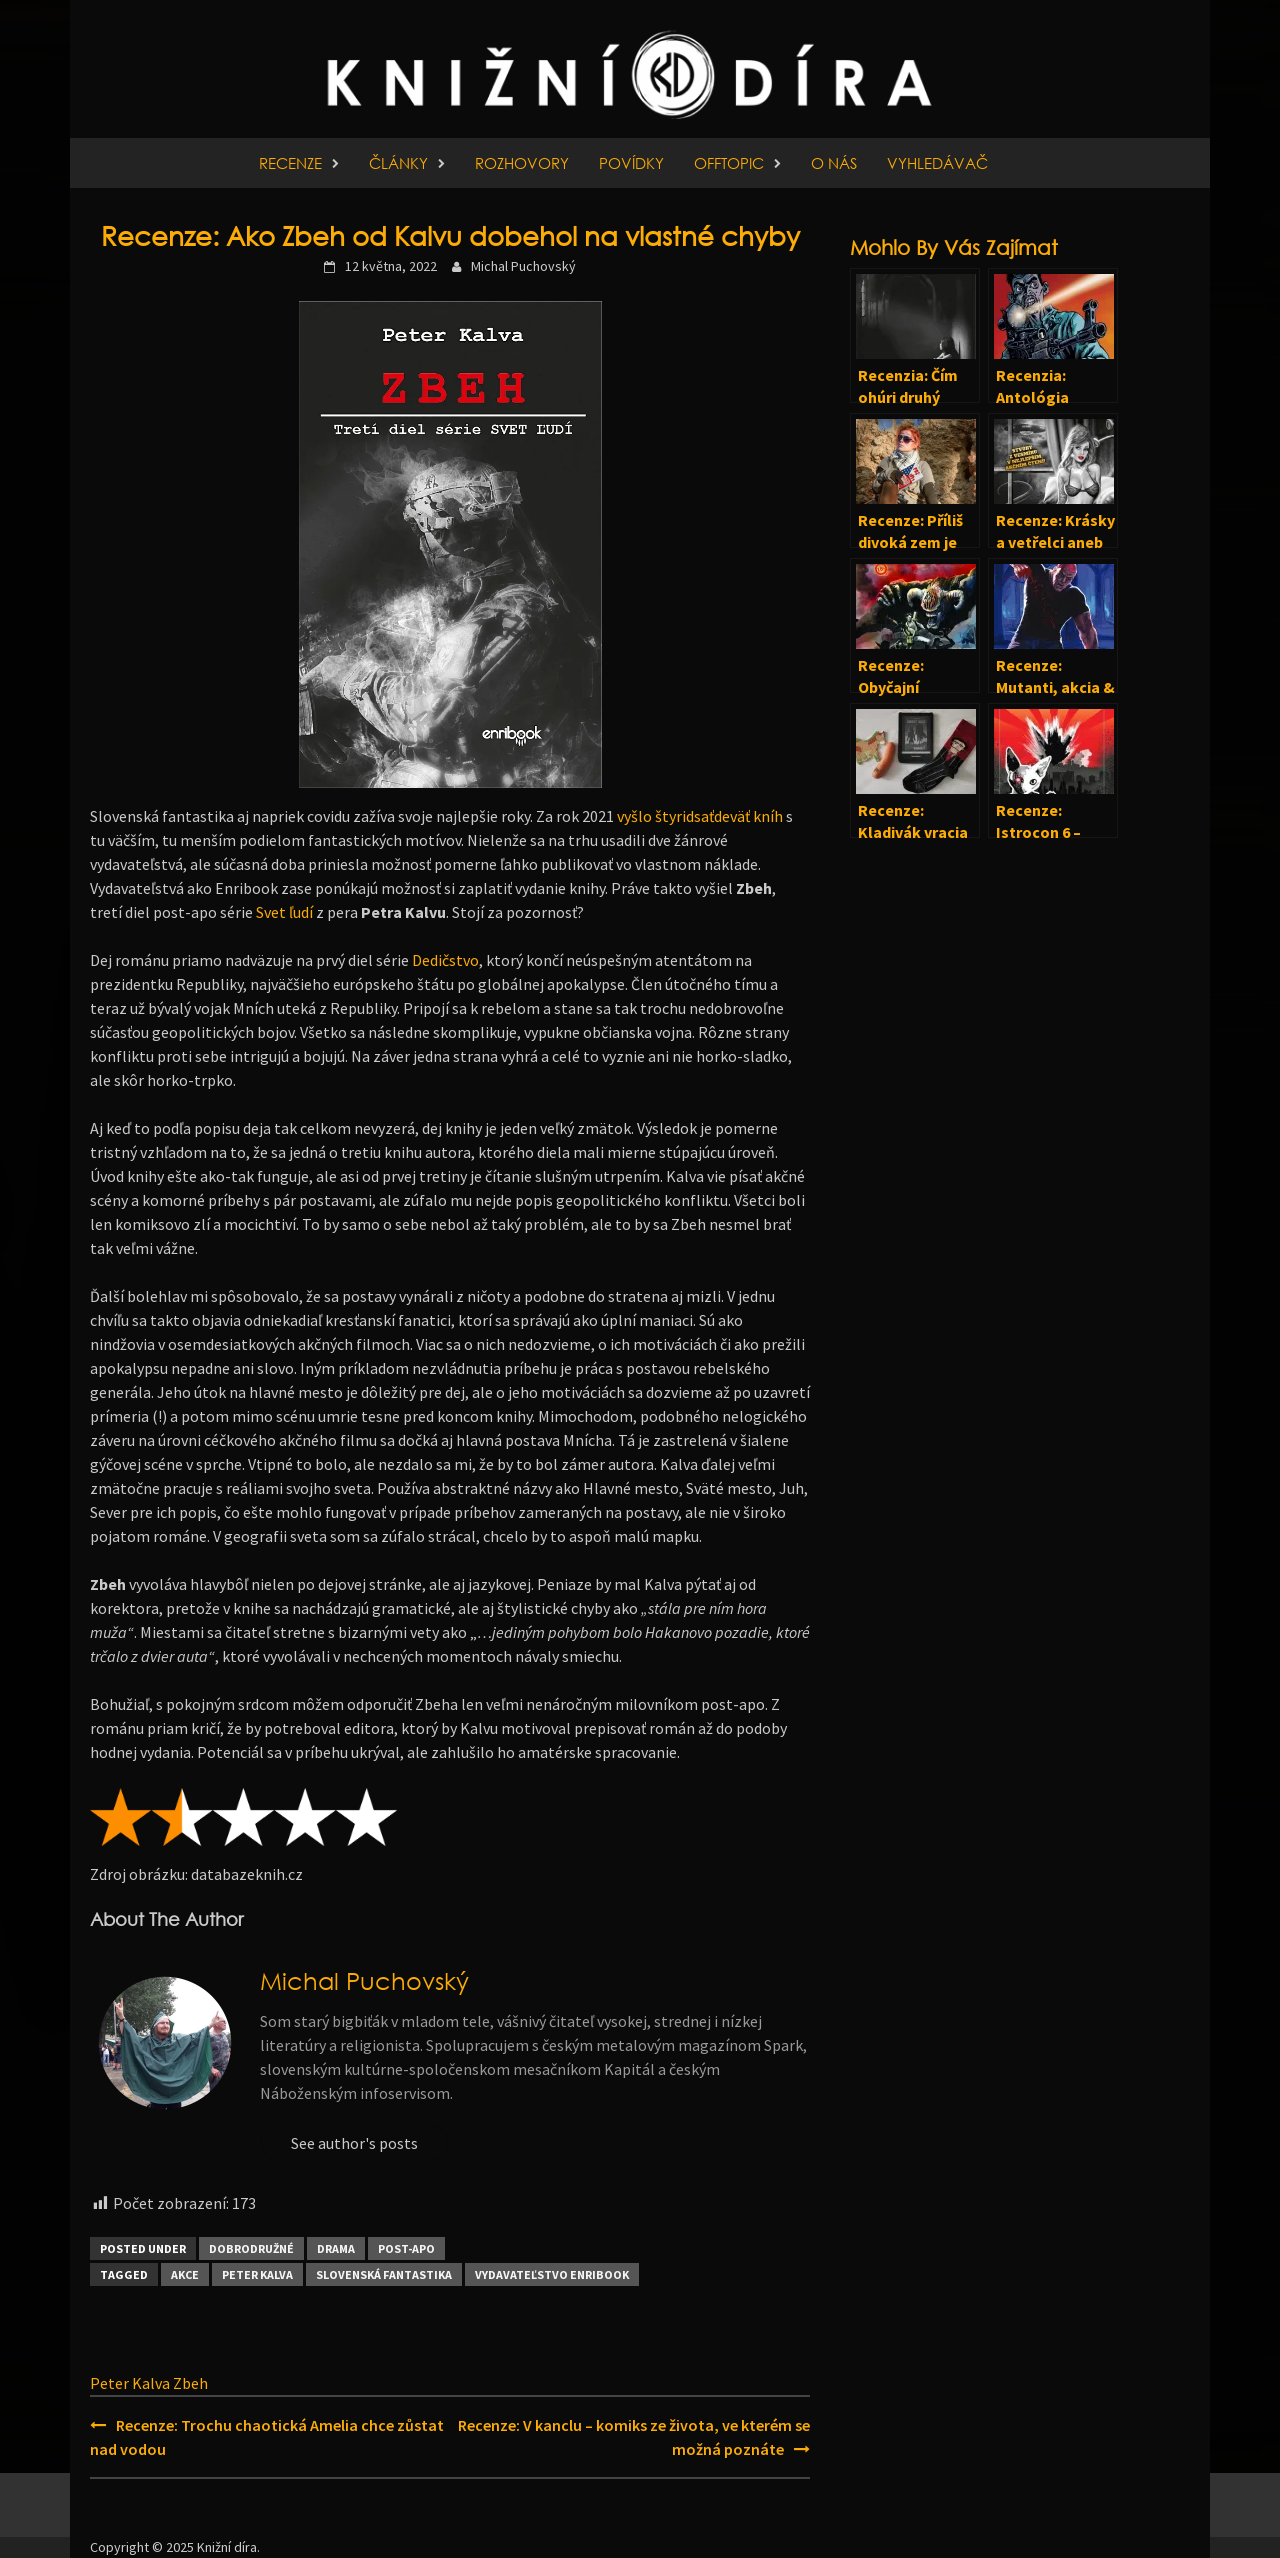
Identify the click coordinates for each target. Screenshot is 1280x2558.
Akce (185, 2274)
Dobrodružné (251, 2248)
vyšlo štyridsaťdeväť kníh (700, 816)
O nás (834, 163)
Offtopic (729, 163)
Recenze (290, 163)
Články (398, 163)
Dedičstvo (445, 960)
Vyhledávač (937, 163)
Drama (336, 2248)
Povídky (631, 163)
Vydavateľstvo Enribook (552, 2274)
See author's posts (354, 2143)
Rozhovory (522, 163)
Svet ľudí (284, 912)
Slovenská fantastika (384, 2274)
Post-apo (406, 2248)
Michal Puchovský (523, 266)
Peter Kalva (257, 2274)
